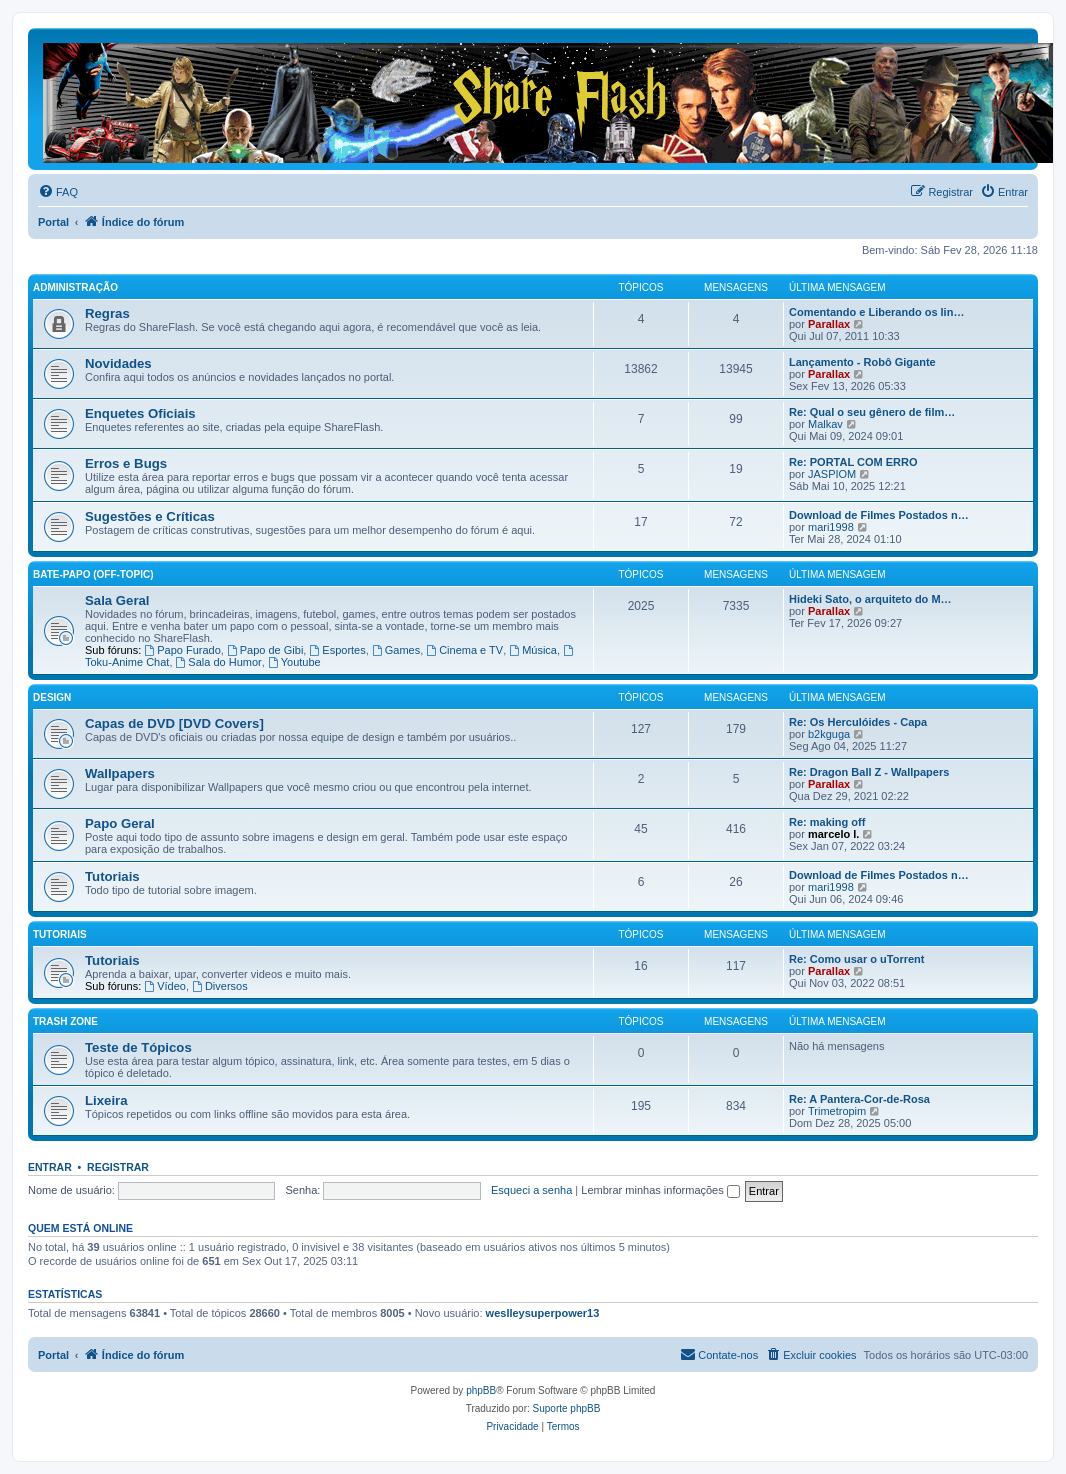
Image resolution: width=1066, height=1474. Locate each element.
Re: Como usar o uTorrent (856, 959)
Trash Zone (65, 1021)
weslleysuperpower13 (543, 1313)
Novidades (118, 363)
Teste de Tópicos (138, 1047)
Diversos (220, 986)
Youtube (294, 662)
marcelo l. (833, 834)
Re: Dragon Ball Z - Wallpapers (869, 772)
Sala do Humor (219, 662)
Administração (75, 287)
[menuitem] (58, 192)
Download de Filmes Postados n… (879, 515)
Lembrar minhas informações (660, 1190)
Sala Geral (117, 600)
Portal (53, 222)
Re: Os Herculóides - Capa (858, 722)
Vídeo (165, 986)
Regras (107, 313)
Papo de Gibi (265, 650)
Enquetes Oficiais (140, 413)
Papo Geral (120, 823)
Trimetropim (837, 1111)
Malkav (825, 424)
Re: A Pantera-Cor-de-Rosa (859, 1099)
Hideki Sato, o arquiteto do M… (870, 599)
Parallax (829, 324)
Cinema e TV (464, 650)
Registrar (118, 1167)
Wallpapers (120, 773)
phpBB (481, 1390)
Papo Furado (182, 650)
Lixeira (106, 1100)
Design (52, 697)
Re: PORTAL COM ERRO (853, 462)
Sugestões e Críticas (150, 516)
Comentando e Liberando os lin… (876, 312)
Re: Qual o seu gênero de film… (872, 412)
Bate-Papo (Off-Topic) (93, 574)
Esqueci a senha (531, 1190)
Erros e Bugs (126, 463)
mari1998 (831, 527)
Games (396, 650)
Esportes (337, 650)
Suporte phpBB (567, 1408)
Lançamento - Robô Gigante (862, 362)
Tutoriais (112, 876)
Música (533, 650)
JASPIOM (832, 474)
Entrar (50, 1167)
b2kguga (829, 734)
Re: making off (827, 822)
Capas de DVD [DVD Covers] (174, 723)
